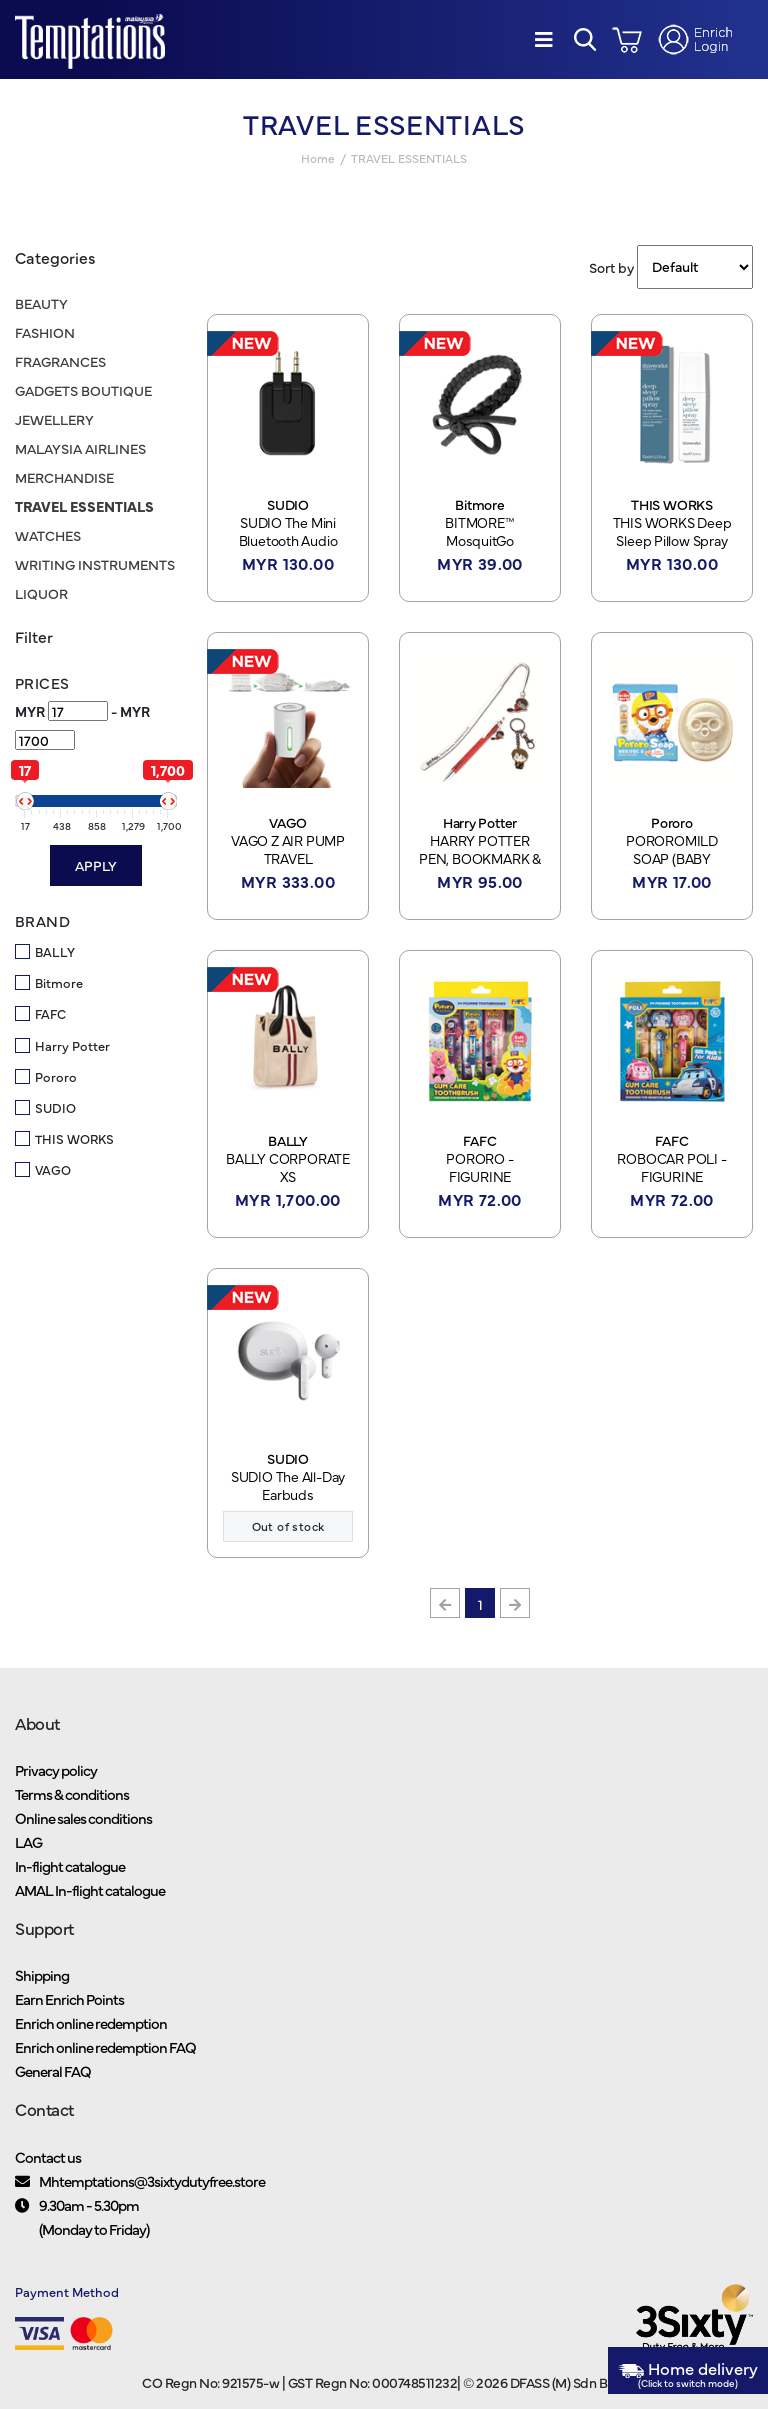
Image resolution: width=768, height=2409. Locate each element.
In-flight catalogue (70, 1865)
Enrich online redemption (91, 2022)
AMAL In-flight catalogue (90, 1889)
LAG (28, 1841)
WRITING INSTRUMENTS (95, 564)
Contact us (48, 2156)
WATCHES (48, 535)
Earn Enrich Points (69, 1998)
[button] (585, 39)
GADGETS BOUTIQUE (83, 390)
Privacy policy (56, 1769)
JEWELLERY (54, 419)
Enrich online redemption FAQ (105, 2046)
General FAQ (53, 2070)
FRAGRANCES (60, 361)
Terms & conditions (72, 1793)
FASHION (45, 332)
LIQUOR (41, 593)
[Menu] (544, 39)
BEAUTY (41, 303)
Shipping (42, 1974)
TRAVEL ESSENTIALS (84, 506)
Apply (96, 865)
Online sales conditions (83, 1817)
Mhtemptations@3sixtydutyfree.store (152, 2180)
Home (318, 158)
